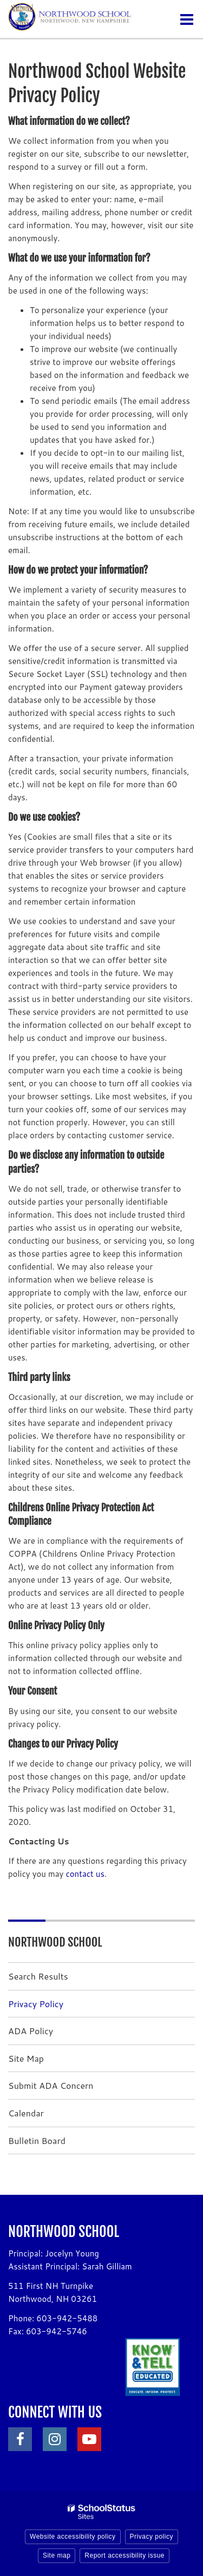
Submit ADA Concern (51, 2085)
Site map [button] (56, 2555)
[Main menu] (187, 19)
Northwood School (55, 1942)
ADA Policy (30, 2030)
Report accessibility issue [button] (124, 2555)
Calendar (26, 2113)
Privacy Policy (35, 2003)
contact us (85, 1874)
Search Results (38, 1976)
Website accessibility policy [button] (73, 2536)
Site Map (26, 2058)
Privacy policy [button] (151, 2536)
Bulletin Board (37, 2140)
